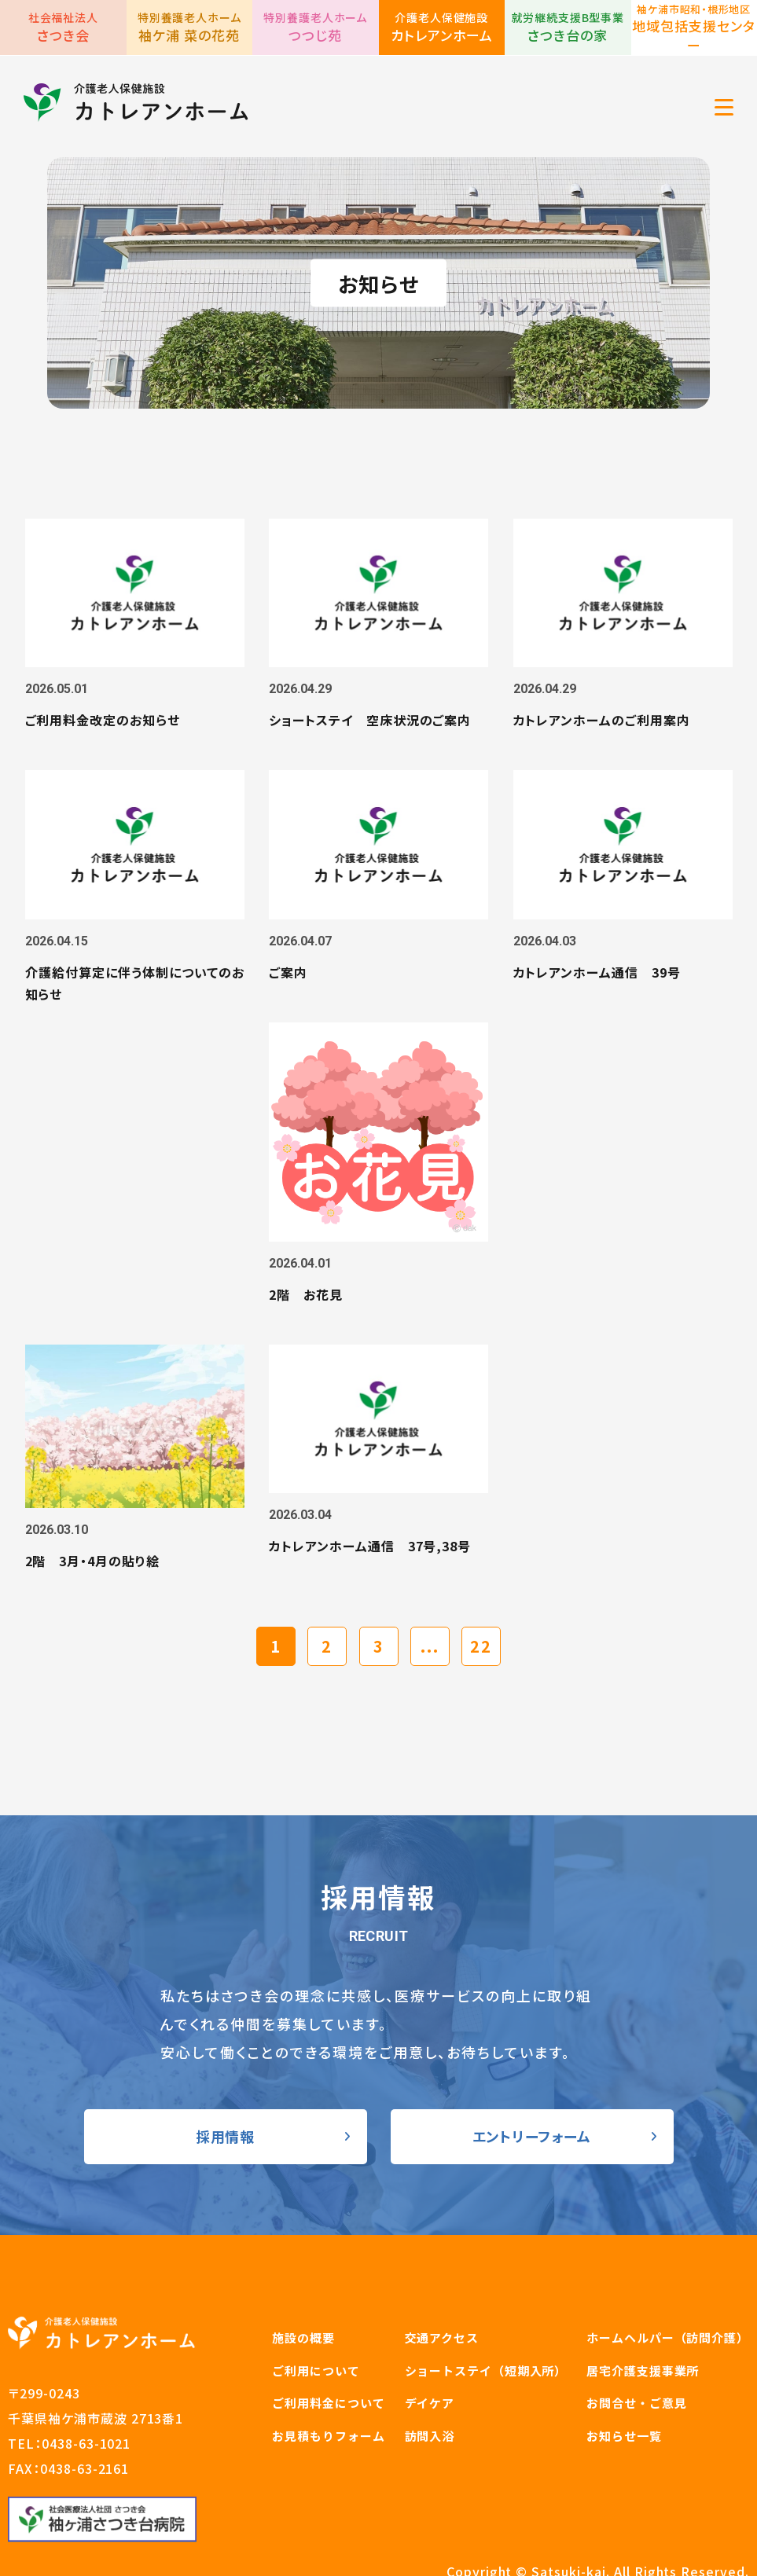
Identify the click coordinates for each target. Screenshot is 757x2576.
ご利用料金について (328, 2319)
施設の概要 (303, 2254)
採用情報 (225, 2053)
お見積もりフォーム (328, 2352)
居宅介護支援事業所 (642, 2287)
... (430, 1562)
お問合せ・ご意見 (636, 2319)
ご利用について (315, 2287)
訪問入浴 (430, 2352)
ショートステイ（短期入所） (486, 2287)
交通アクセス (442, 2254)
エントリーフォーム (531, 2053)
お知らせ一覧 (623, 2352)
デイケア (430, 2319)
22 (481, 1562)
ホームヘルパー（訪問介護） (667, 2254)
